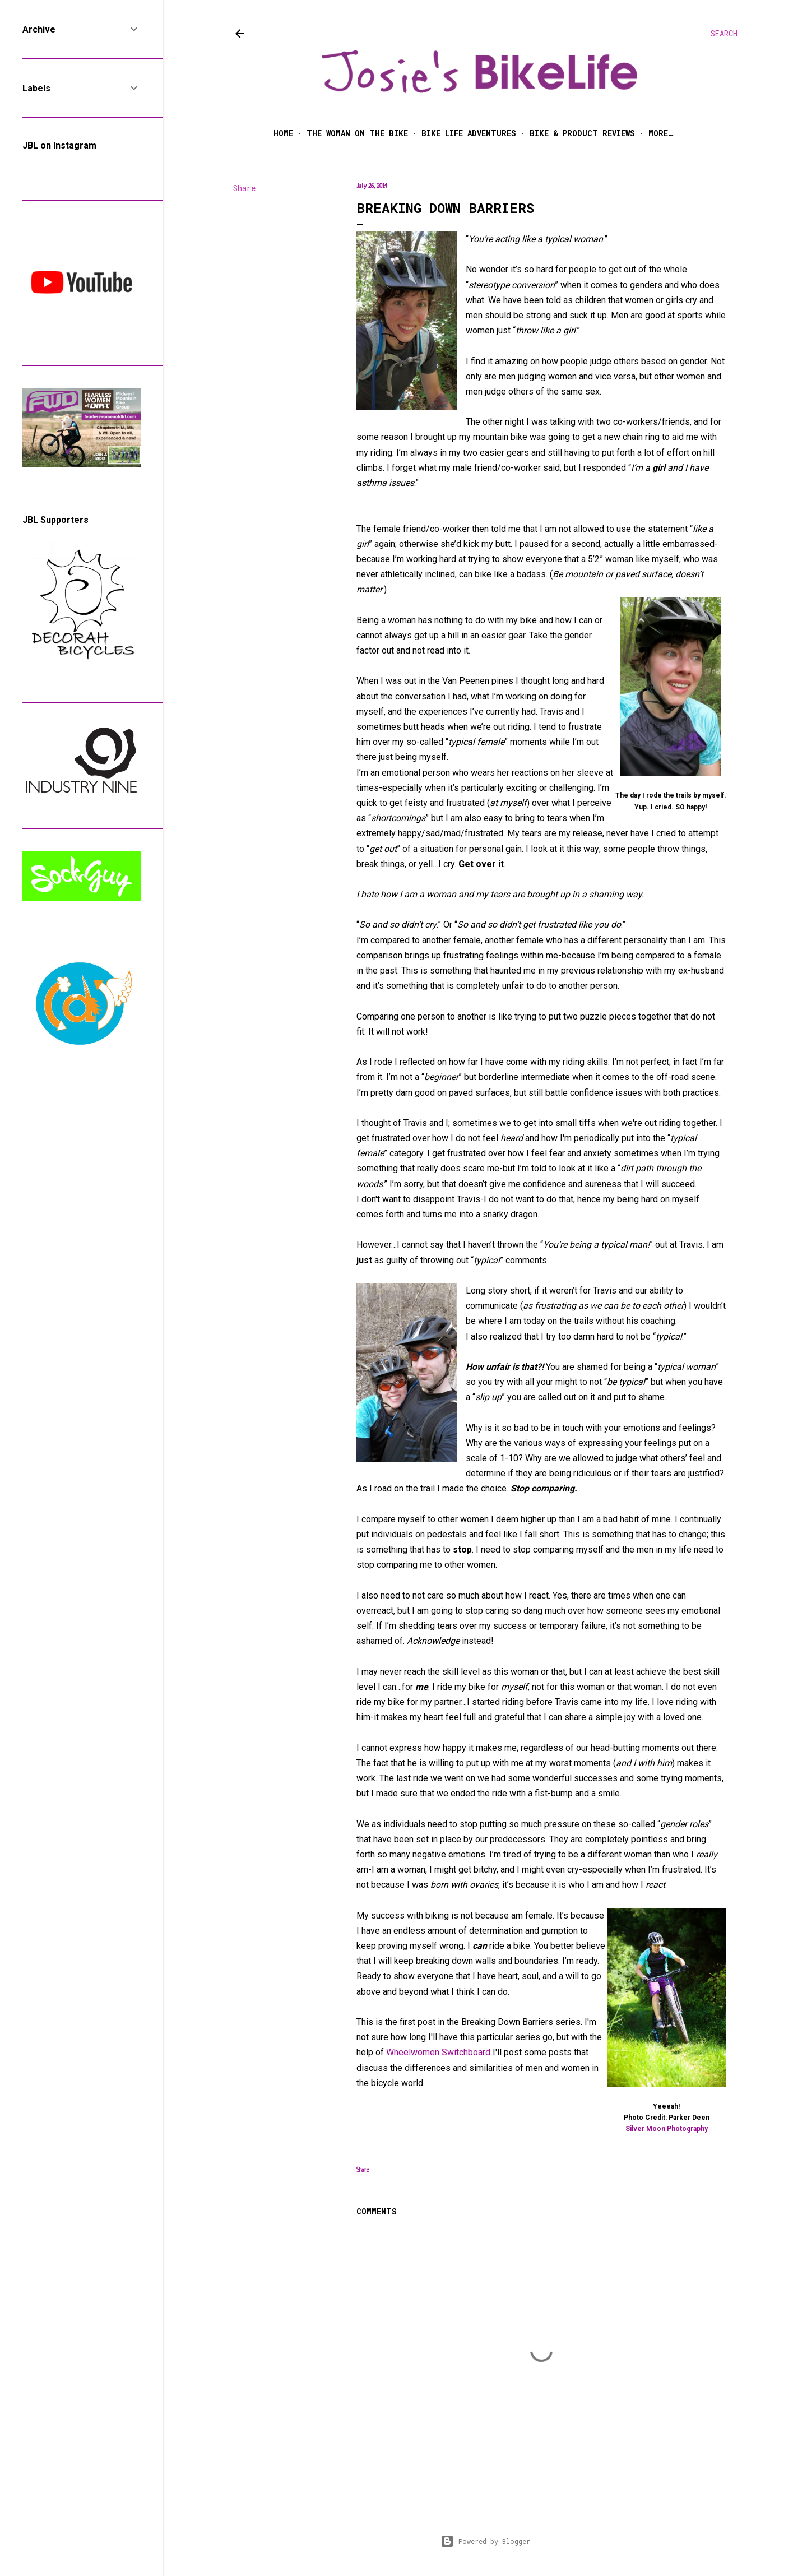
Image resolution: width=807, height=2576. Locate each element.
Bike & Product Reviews (582, 133)
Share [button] (244, 188)
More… (660, 133)
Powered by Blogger (485, 2541)
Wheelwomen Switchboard (438, 2052)
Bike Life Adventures (468, 133)
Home (283, 133)
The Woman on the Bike (357, 133)
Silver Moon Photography (666, 2129)
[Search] (724, 33)
